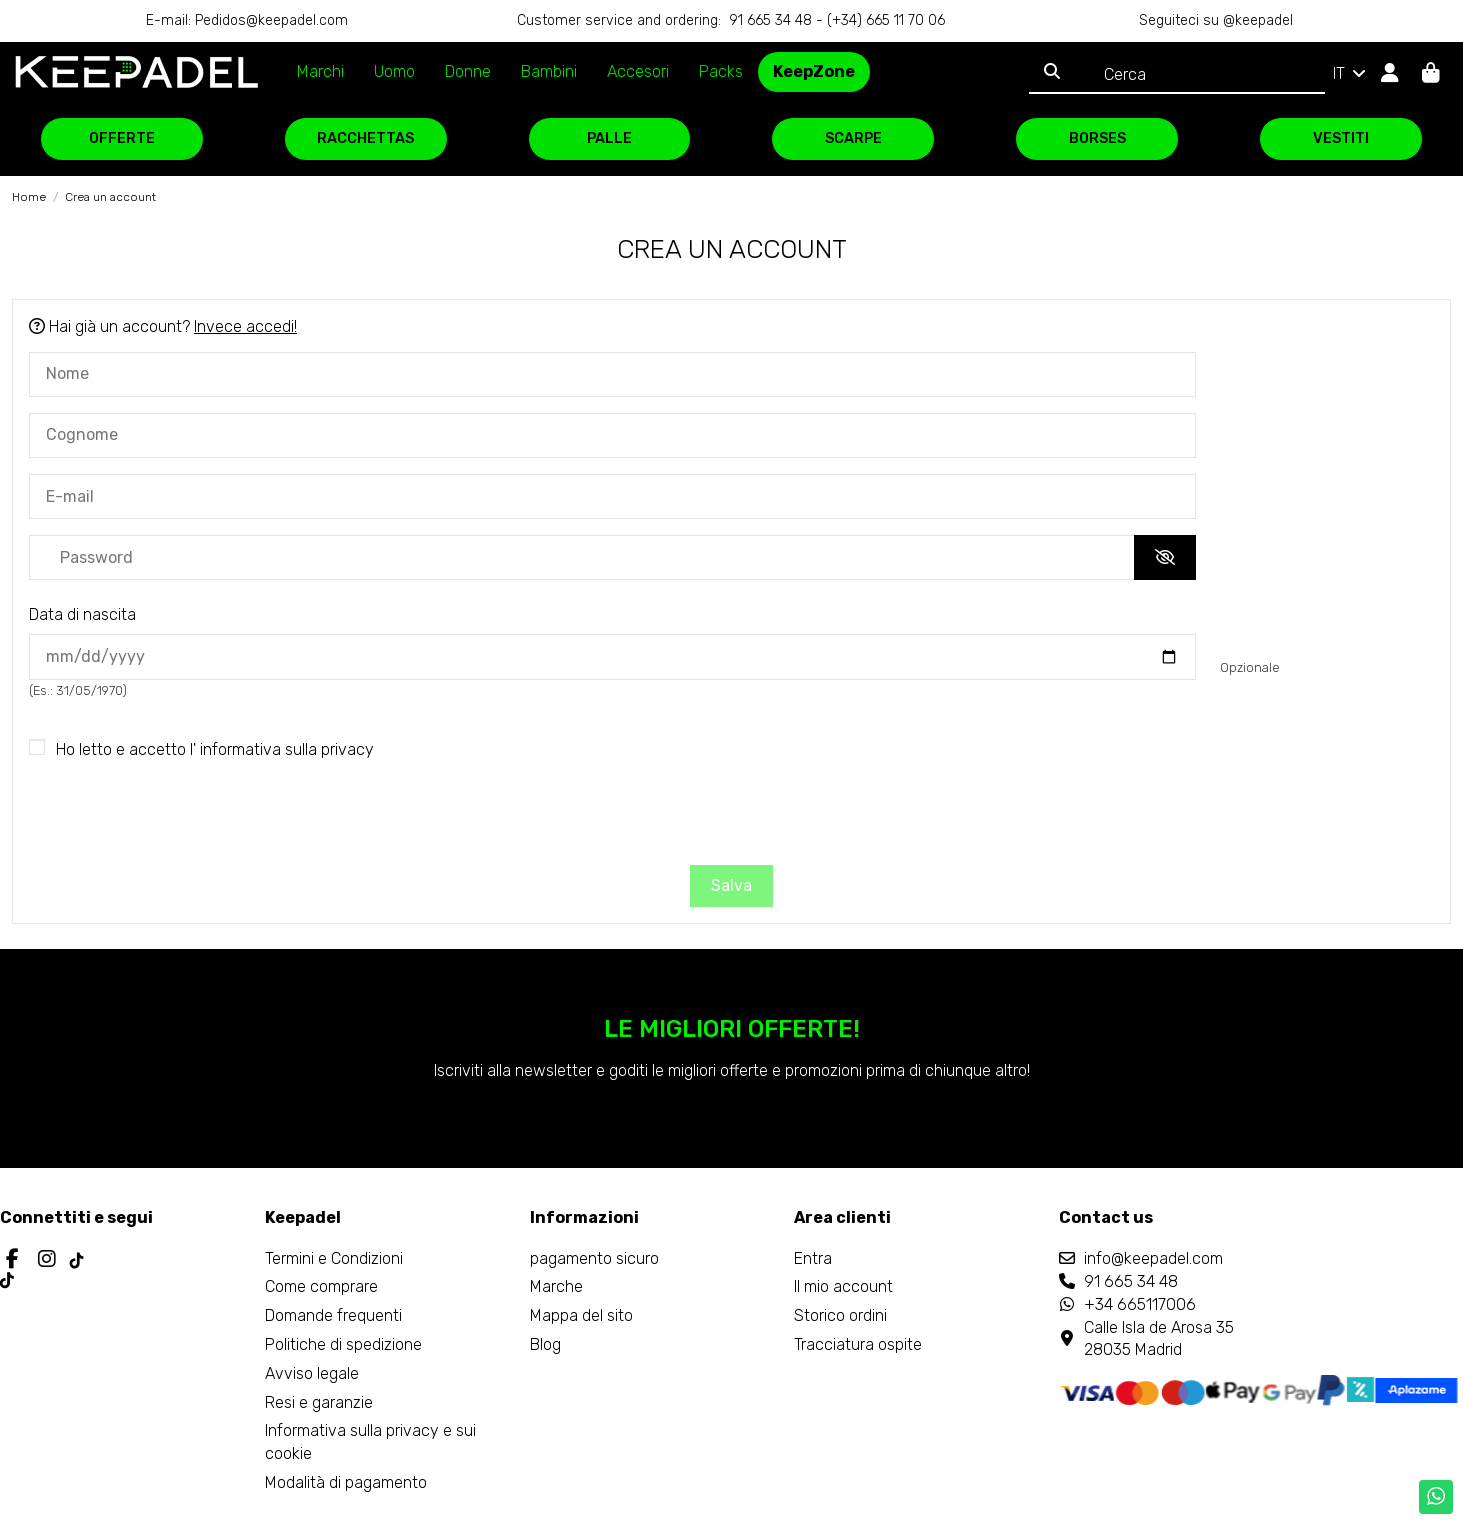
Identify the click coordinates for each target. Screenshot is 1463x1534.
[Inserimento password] (582, 557)
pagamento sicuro (594, 1258)
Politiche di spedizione (343, 1344)
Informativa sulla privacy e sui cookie (370, 1441)
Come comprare (321, 1286)
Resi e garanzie (319, 1402)
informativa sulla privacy (287, 749)
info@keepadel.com (1153, 1258)
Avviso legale (312, 1373)
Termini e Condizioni (334, 1258)
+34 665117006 (1140, 1304)
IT (1351, 73)
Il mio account (843, 1286)
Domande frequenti (333, 1315)
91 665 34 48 (1131, 1281)
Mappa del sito (581, 1315)
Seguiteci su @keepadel (1216, 20)
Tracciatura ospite (858, 1344)
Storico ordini (840, 1315)
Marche (556, 1286)
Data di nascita (82, 614)
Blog (545, 1344)
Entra (813, 1258)
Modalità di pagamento (346, 1482)
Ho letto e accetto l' (215, 749)
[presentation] (732, 816)
